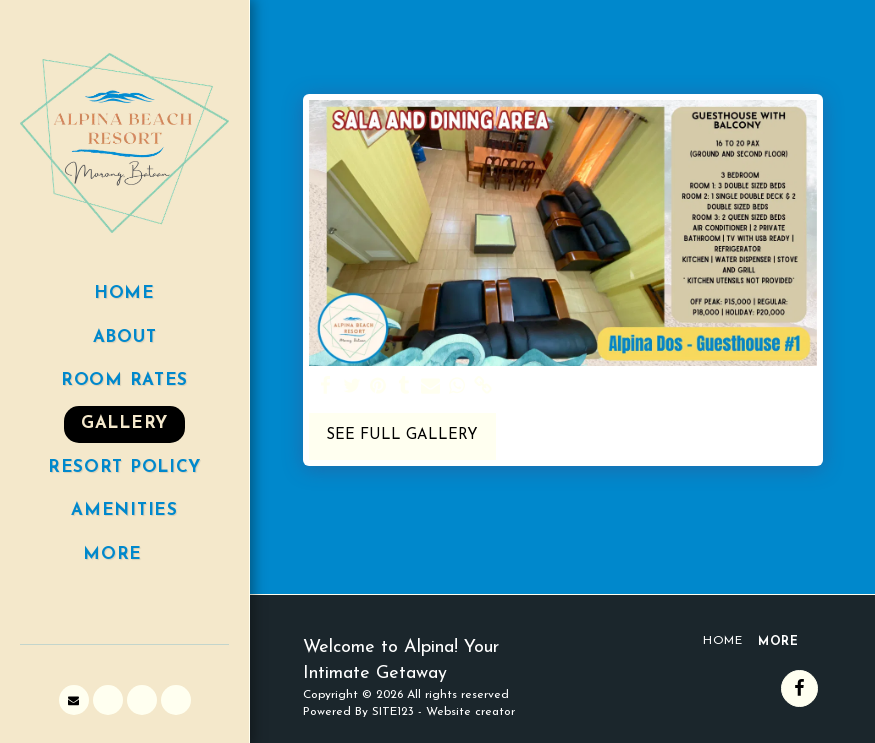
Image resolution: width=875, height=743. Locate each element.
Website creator (470, 712)
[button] (74, 700)
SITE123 (393, 712)
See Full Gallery (402, 435)
